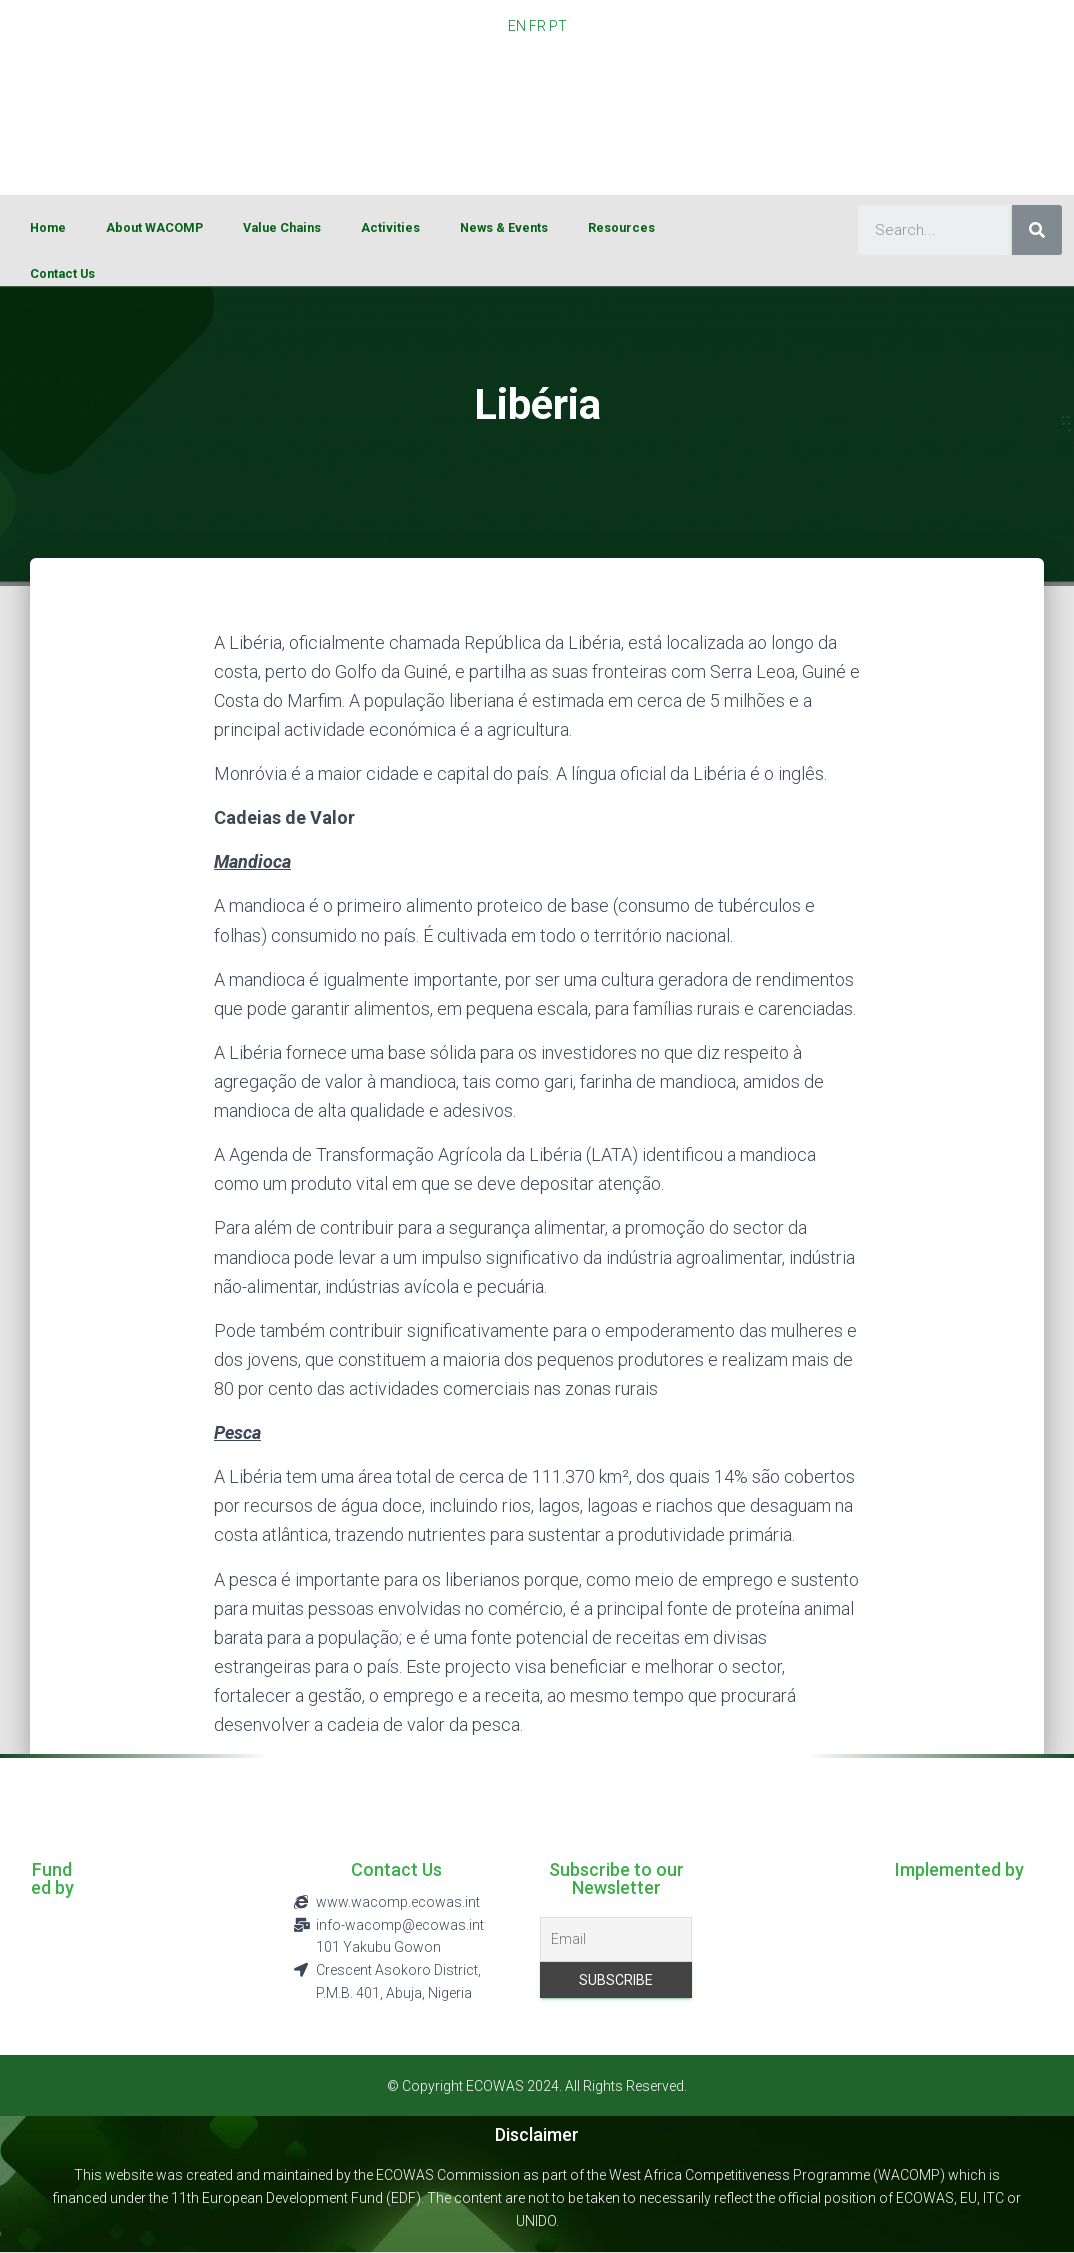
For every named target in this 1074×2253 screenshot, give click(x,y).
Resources (621, 227)
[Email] (616, 1939)
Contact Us (62, 273)
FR (537, 26)
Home (48, 227)
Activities (390, 227)
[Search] (1037, 230)
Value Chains (282, 227)
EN (517, 26)
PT (558, 26)
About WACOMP (154, 227)
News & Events (504, 227)
